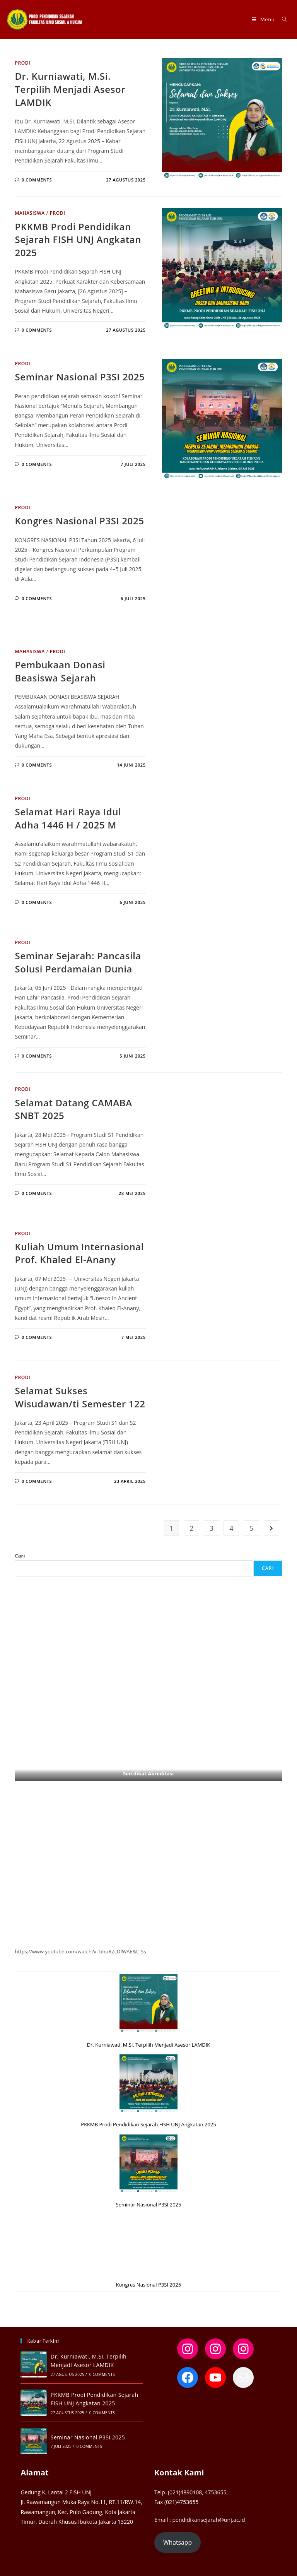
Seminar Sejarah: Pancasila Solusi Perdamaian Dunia (78, 962)
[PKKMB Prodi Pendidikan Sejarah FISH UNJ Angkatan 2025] (148, 2083)
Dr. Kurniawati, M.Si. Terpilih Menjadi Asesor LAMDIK (70, 89)
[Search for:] (281, 19)
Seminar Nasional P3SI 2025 (80, 376)
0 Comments (37, 180)
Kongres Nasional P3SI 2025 (79, 520)
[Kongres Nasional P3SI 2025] (148, 2244)
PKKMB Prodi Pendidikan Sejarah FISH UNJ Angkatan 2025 (78, 239)
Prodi (22, 63)
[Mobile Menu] (264, 19)
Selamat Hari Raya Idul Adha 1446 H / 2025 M (68, 818)
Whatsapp (177, 2542)
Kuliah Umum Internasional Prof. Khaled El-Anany (79, 1253)
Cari (20, 1555)
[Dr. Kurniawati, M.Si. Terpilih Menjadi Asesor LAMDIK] (148, 2003)
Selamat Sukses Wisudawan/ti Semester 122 (80, 1397)
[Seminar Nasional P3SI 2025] (148, 2163)
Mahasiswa (29, 213)
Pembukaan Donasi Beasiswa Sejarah (60, 671)
